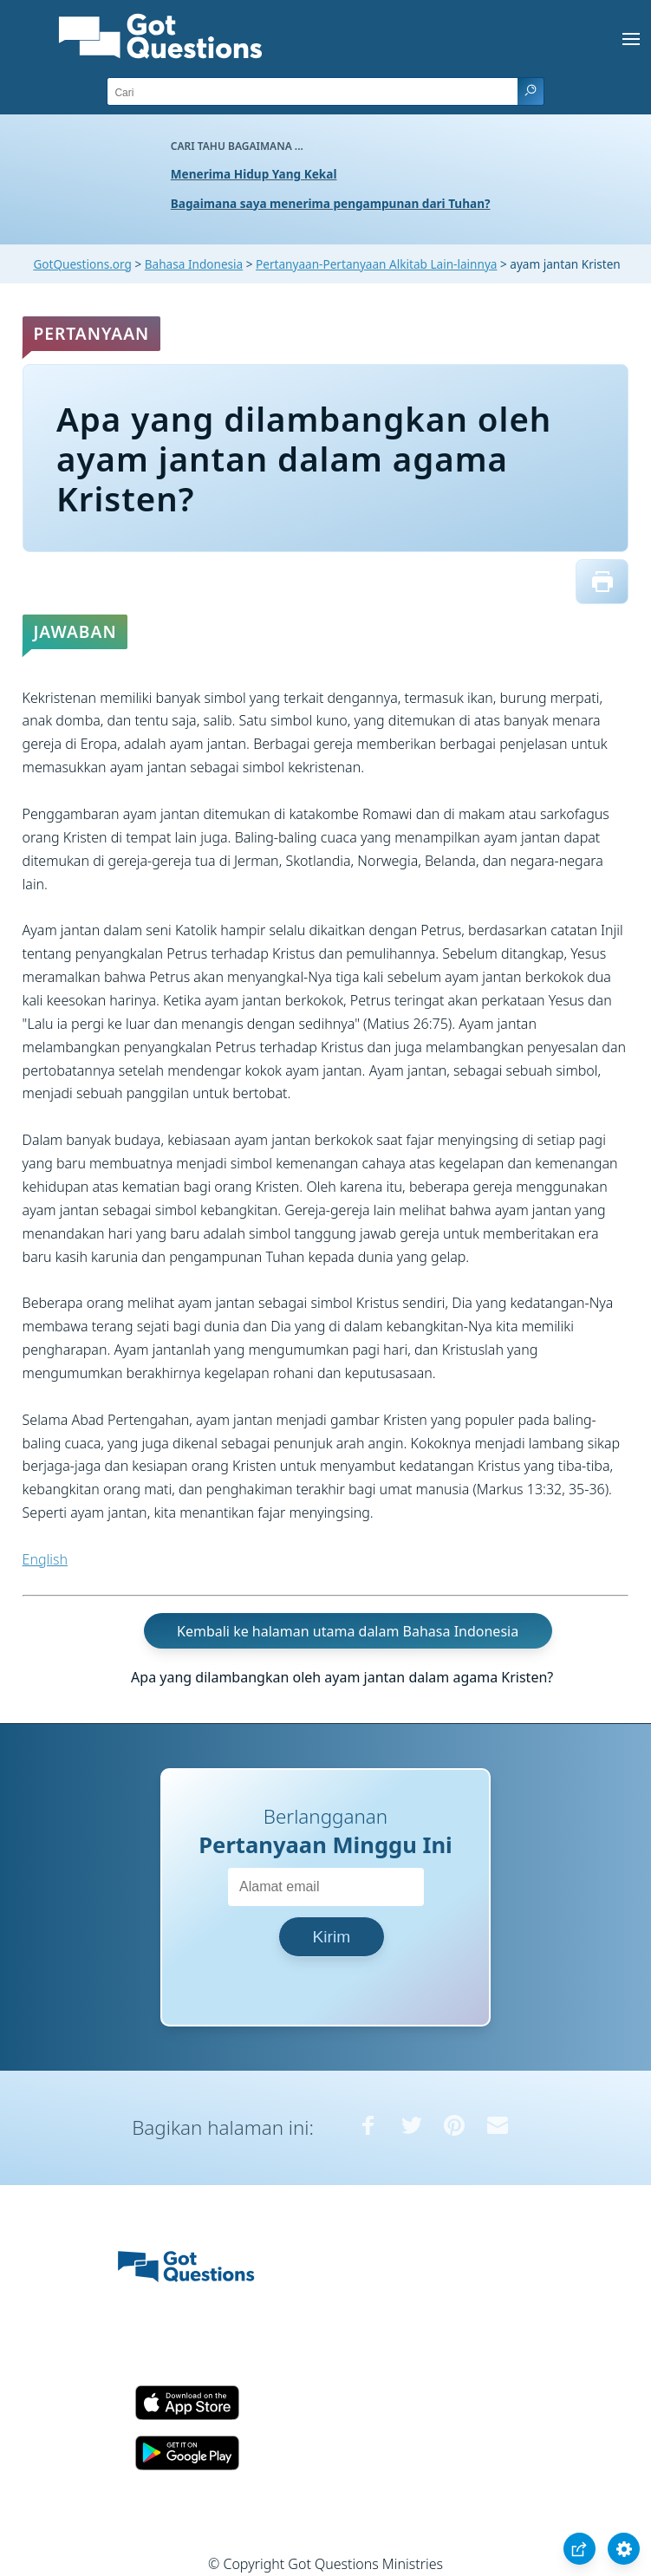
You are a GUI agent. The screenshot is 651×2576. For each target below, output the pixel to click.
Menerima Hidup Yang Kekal (254, 174)
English (45, 1559)
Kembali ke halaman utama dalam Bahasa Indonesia (347, 1631)
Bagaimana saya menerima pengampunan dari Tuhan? (331, 203)
